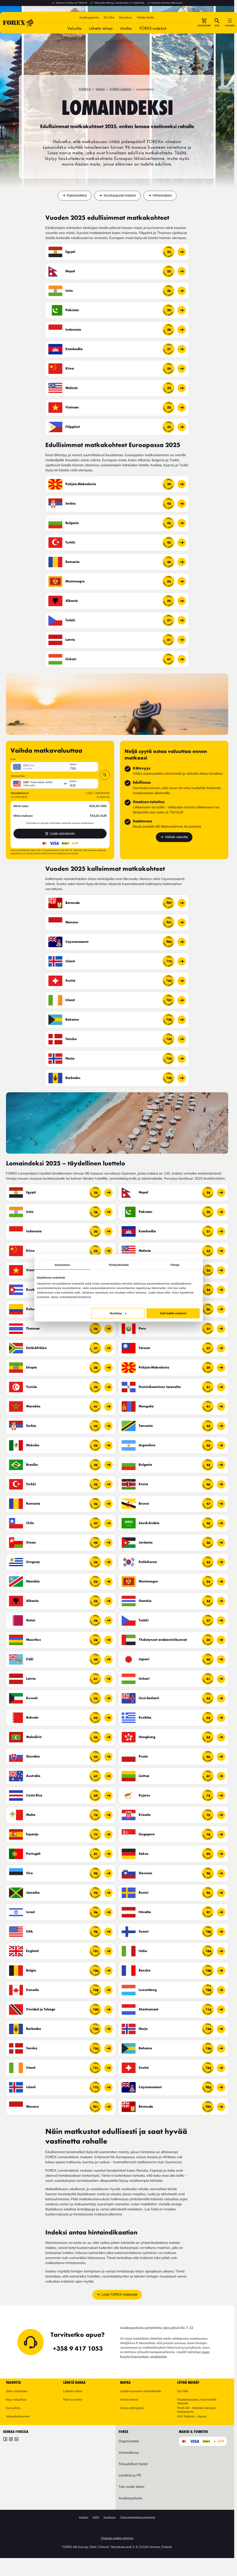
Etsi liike (109, 17)
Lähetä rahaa (101, 28)
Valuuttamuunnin (18, 2416)
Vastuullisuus (129, 2452)
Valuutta (74, 28)
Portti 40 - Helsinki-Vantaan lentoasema (196, 2410)
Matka (126, 28)
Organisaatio (129, 2441)
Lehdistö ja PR (130, 2475)
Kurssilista (13, 2408)
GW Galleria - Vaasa (191, 2416)
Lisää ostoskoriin (60, 833)
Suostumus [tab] (62, 1264)
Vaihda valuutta (176, 837)
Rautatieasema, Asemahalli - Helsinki (197, 2401)
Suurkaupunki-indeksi (120, 195)
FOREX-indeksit (152, 28)
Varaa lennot (129, 2399)
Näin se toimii (72, 2399)
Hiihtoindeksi (162, 195)
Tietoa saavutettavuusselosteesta (137, 2517)
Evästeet (83, 2517)
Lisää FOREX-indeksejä (119, 2294)
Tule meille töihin (131, 2487)
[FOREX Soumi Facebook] (5, 2439)
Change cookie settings (117, 2538)
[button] (145, 17)
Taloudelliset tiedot (133, 2464)
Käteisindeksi (77, 195)
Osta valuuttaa (16, 2391)
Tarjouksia (125, 17)
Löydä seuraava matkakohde (140, 2391)
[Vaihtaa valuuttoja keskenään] (105, 775)
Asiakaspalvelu (89, 17)
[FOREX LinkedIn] (16, 2439)
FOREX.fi (85, 89)
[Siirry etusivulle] (18, 23)
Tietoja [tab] (174, 1264)
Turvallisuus (109, 2517)
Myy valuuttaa (16, 2399)
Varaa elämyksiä (132, 2408)
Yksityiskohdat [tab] (118, 1264)
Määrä (73, 764)
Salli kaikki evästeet (173, 1313)
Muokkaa (118, 1313)
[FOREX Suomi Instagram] (11, 2439)
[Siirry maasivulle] (181, 252)
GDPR (96, 2517)
